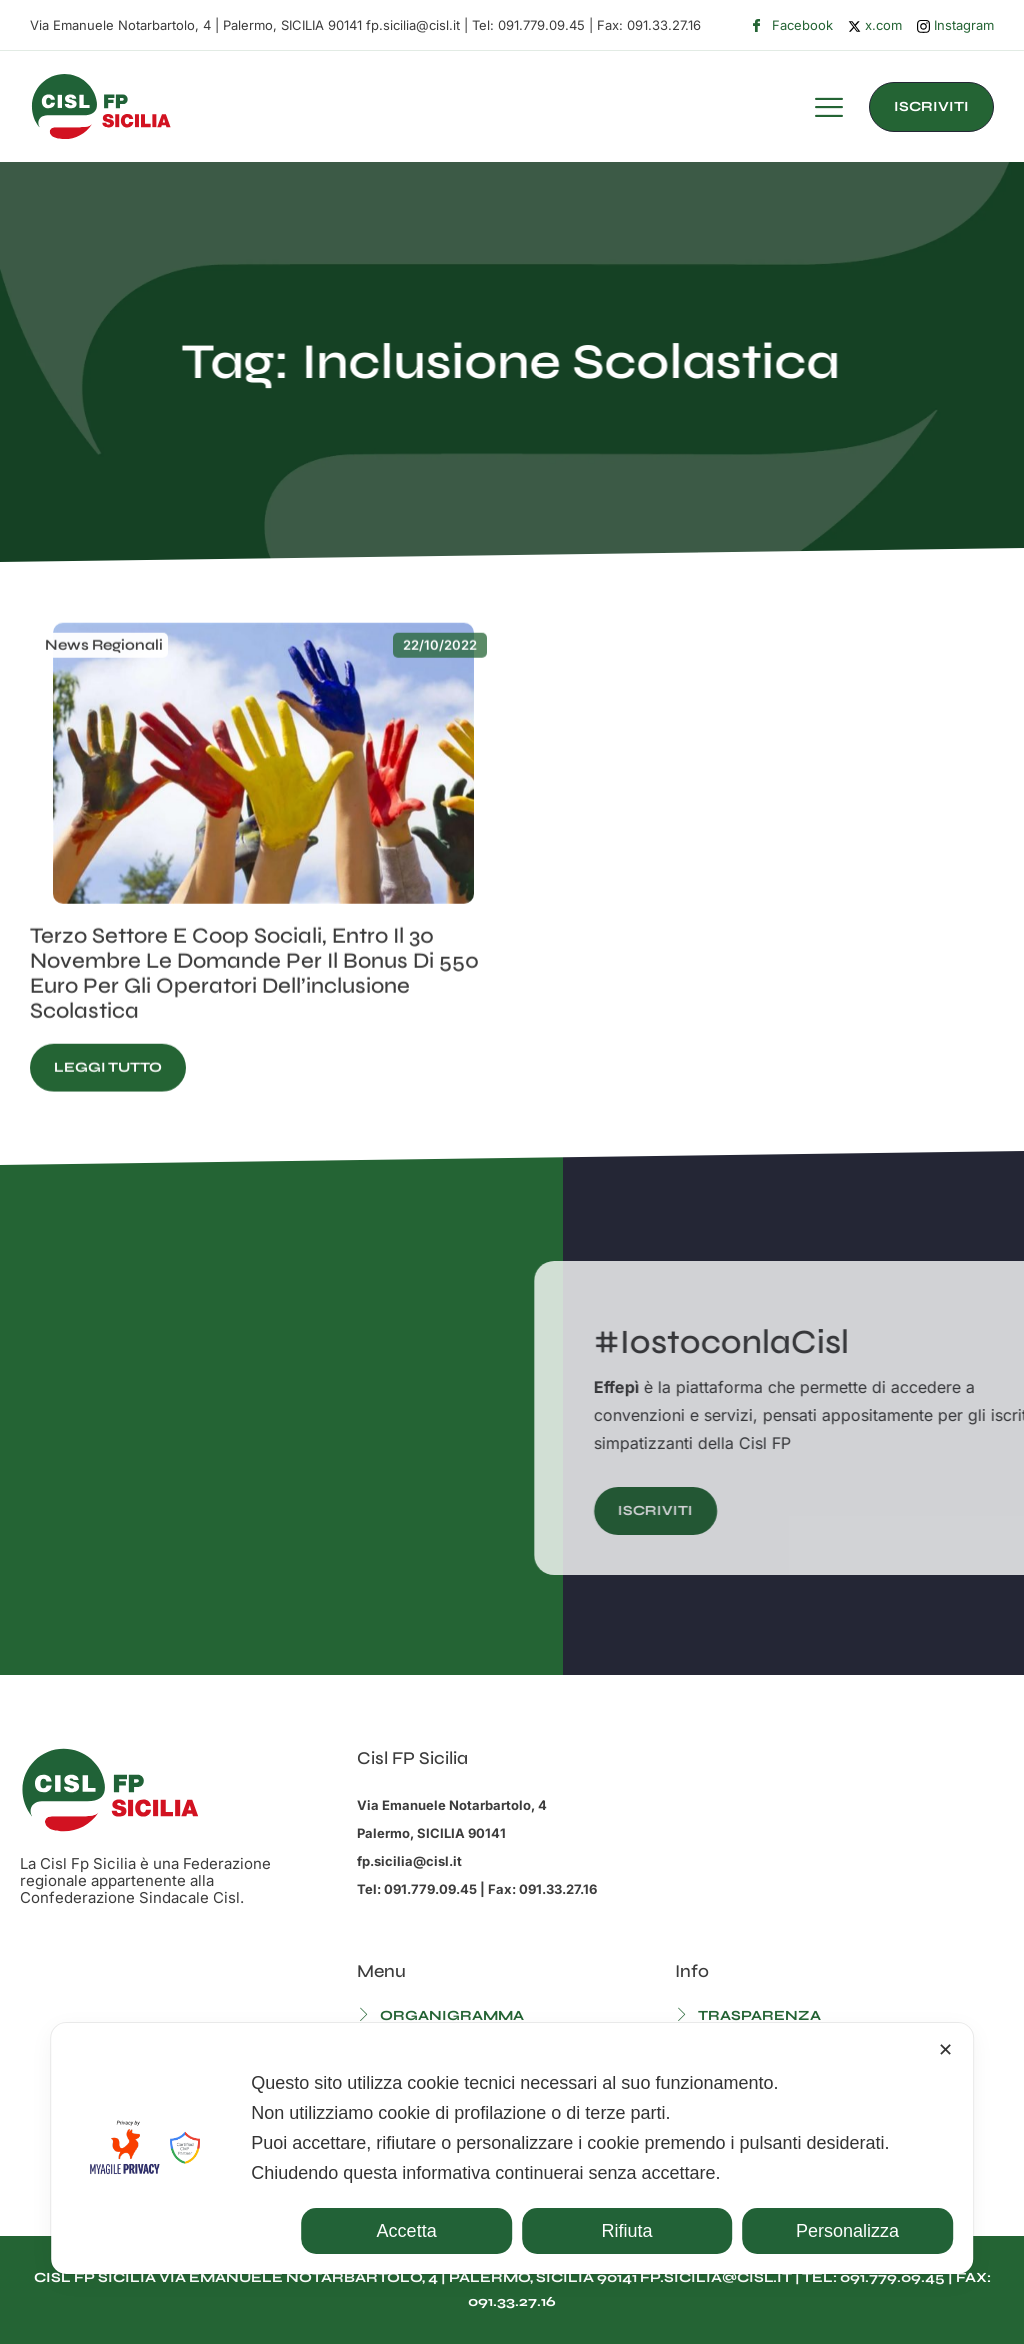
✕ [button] (945, 2050)
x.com (875, 25)
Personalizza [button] (847, 2231)
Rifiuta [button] (627, 2231)
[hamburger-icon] (829, 110)
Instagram (955, 25)
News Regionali (104, 698)
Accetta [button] (407, 2231)
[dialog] (512, 2148)
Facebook (791, 26)
